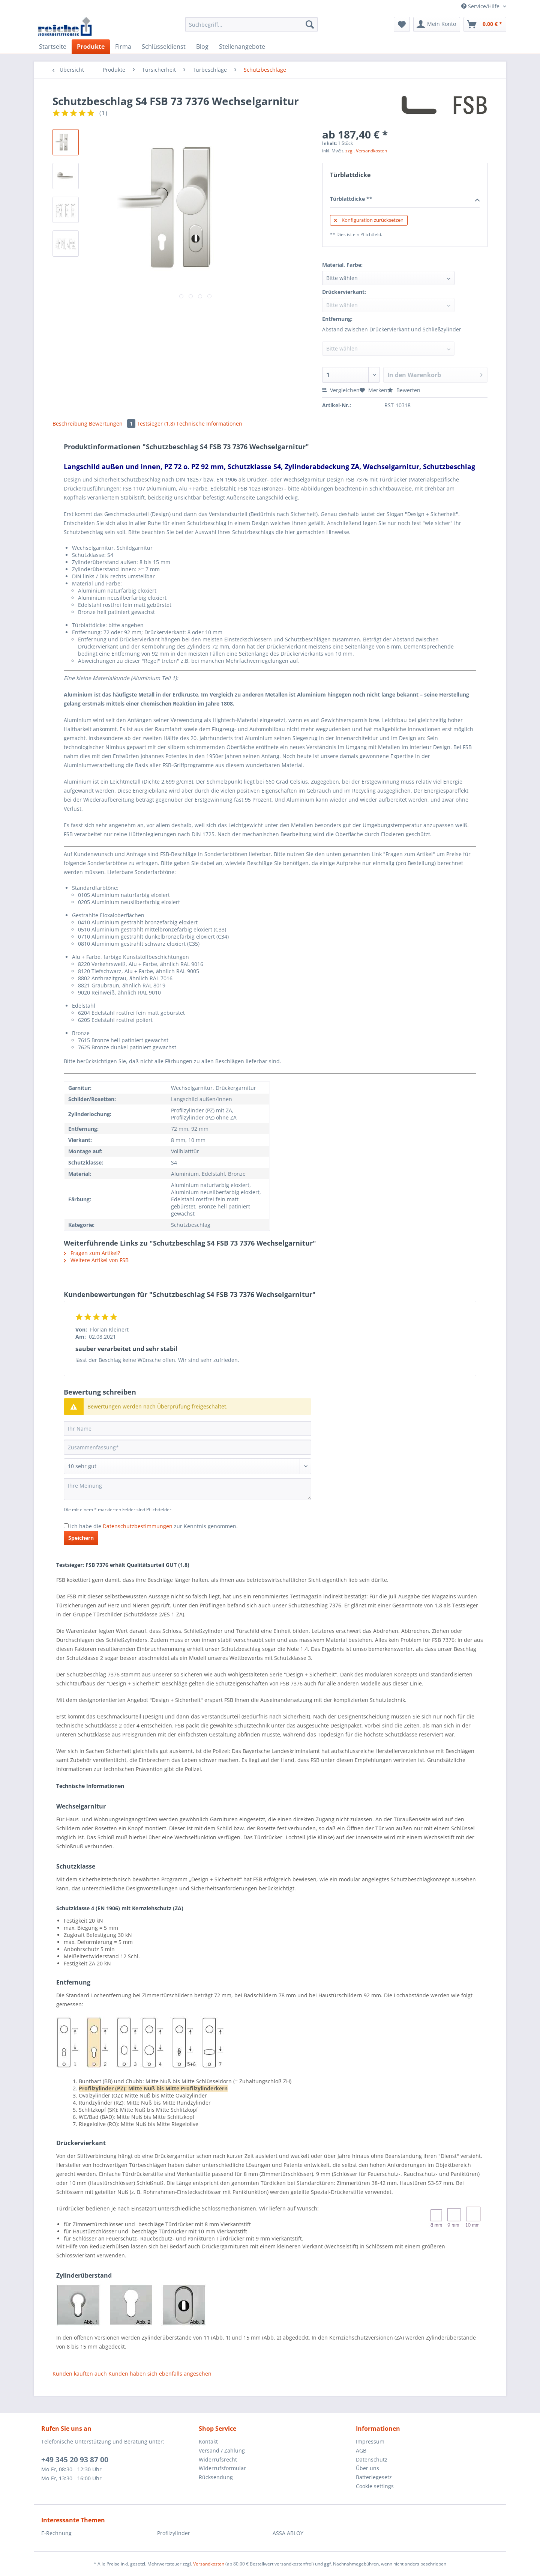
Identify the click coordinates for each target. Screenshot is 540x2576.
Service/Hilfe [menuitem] (481, 6)
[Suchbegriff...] (251, 24)
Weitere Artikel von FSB (96, 1260)
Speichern (81, 1537)
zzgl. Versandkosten (366, 150)
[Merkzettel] (402, 24)
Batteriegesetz (374, 2477)
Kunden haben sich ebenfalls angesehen (160, 2373)
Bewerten (403, 390)
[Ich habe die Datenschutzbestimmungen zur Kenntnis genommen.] (66, 1525)
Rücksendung (216, 2477)
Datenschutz (371, 2459)
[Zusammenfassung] (187, 1447)
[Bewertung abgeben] (187, 1466)
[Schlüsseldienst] (163, 46)
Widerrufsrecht (218, 2459)
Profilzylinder (173, 2533)
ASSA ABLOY (288, 2533)
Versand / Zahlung (222, 2450)
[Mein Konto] (436, 24)
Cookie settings (375, 2486)
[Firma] (123, 46)
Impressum (370, 2441)
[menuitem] (251, 28)
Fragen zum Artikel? (92, 1252)
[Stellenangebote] (242, 46)
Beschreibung (69, 423)
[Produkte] (91, 46)
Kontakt (208, 2441)
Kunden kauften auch (79, 2373)
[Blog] (202, 46)
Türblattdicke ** (405, 199)
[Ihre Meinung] (187, 1489)
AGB (361, 2450)
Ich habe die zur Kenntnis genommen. (154, 1526)
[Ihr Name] (187, 1428)
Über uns (367, 2468)
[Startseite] (53, 46)
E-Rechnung (56, 2533)
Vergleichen (341, 390)
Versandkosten (208, 2564)
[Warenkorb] (485, 24)
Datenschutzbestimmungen (137, 1526)
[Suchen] (310, 24)
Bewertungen (113, 423)
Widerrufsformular (222, 2468)
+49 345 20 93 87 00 (74, 2460)
